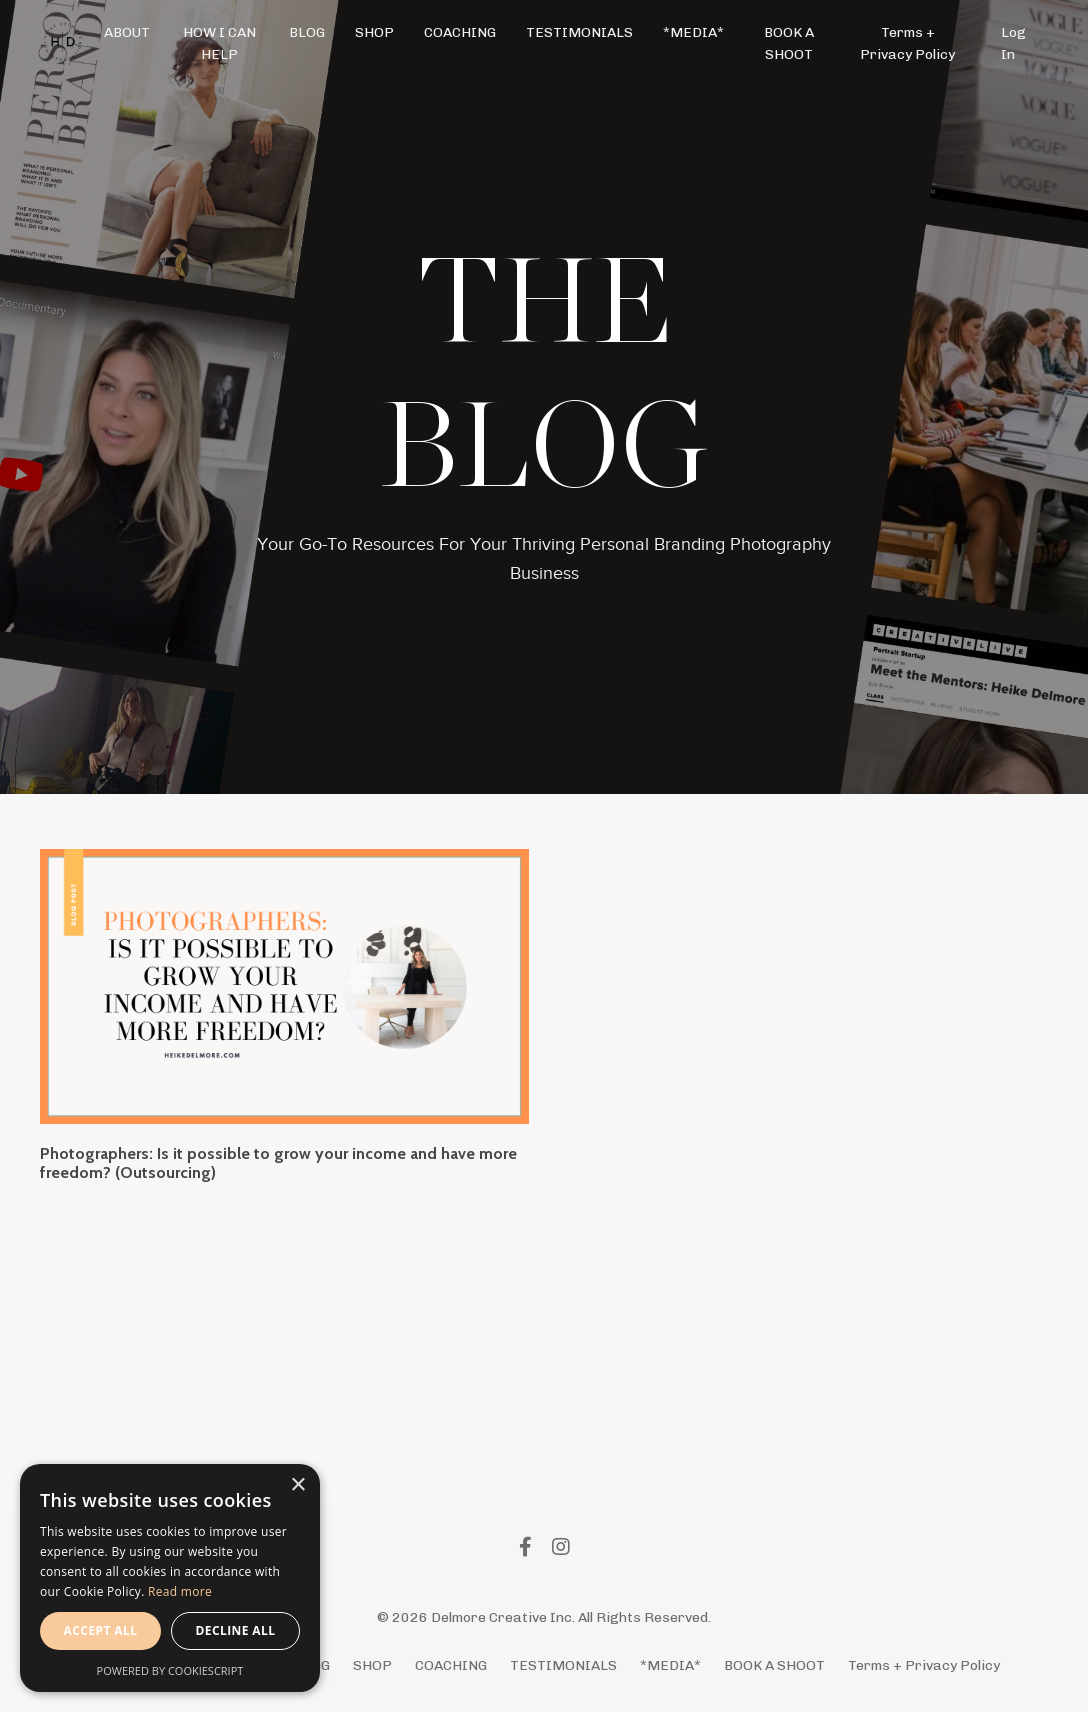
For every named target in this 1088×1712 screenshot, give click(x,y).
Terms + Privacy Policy (907, 43)
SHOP (374, 32)
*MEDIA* (693, 32)
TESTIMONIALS (579, 32)
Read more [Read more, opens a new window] (180, 1591)
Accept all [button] (101, 1630)
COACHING (460, 32)
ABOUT (127, 32)
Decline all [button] (236, 1630)
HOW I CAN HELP (219, 43)
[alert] (170, 1578)
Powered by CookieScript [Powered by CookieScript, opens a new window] (170, 1670)
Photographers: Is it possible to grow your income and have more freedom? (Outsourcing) (278, 1163)
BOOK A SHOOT (789, 43)
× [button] (297, 1485)
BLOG (307, 32)
